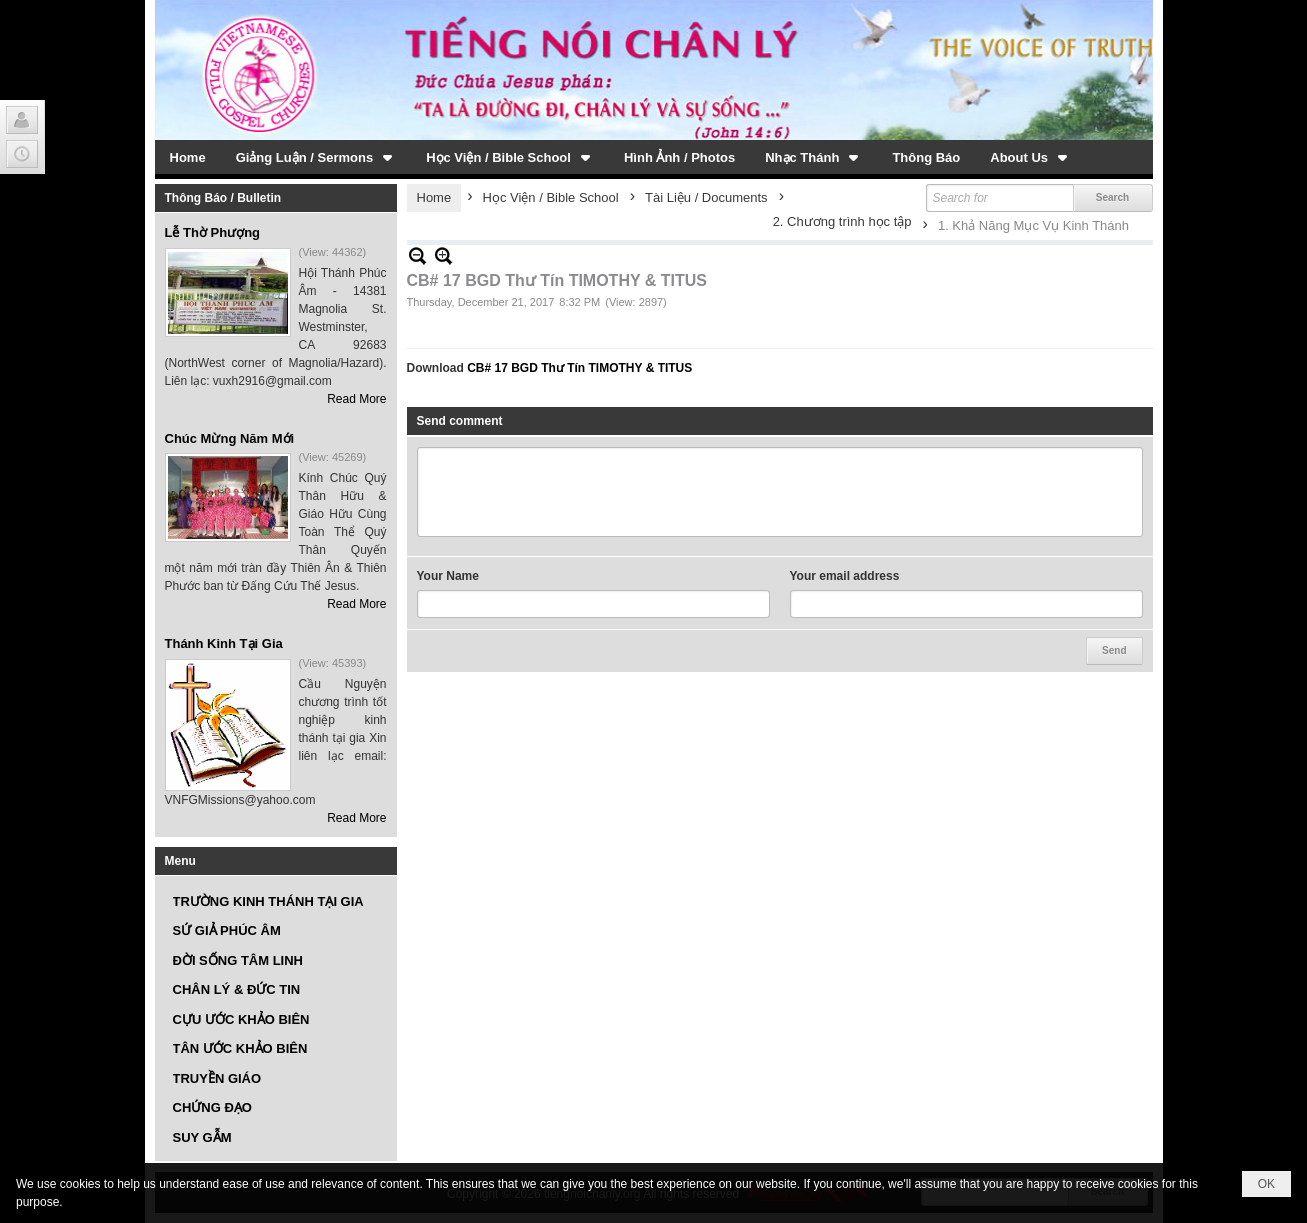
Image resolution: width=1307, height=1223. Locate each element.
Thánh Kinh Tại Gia (224, 643)
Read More (356, 399)
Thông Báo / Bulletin (223, 198)
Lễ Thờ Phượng (213, 232)
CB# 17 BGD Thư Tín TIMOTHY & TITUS (579, 368)
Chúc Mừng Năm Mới (230, 438)
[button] (316, 157)
